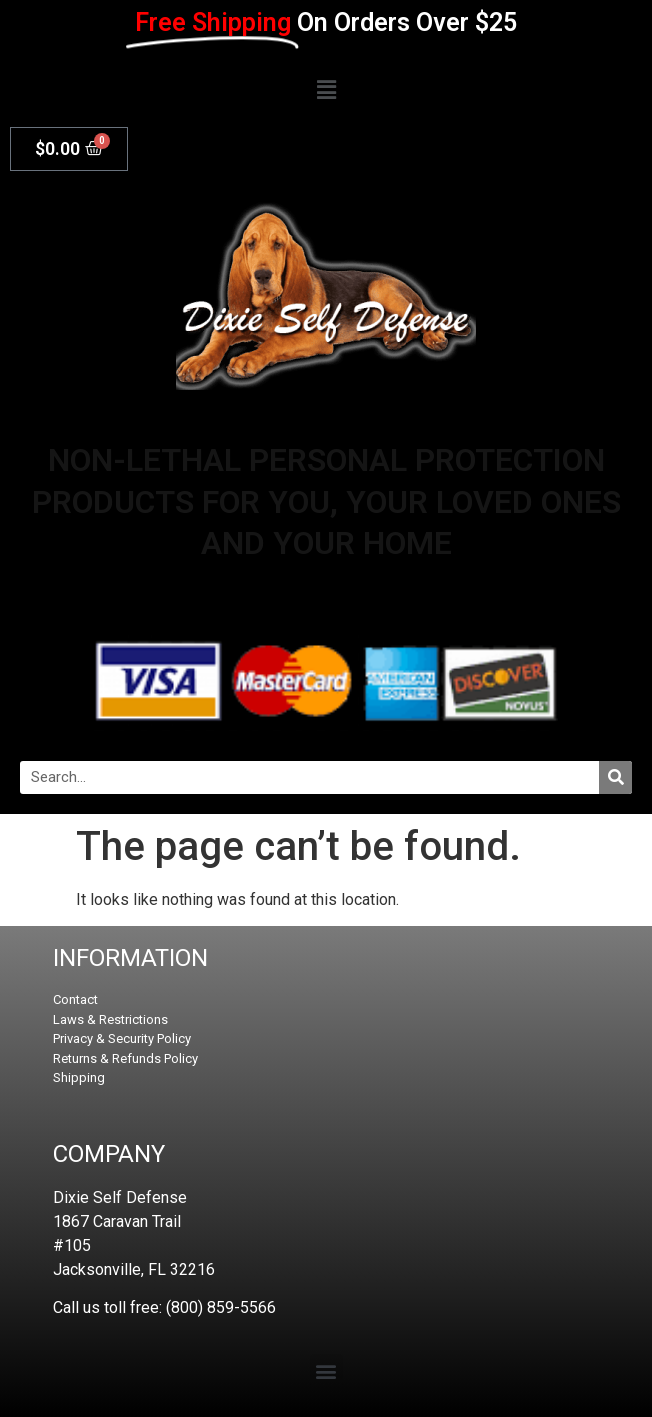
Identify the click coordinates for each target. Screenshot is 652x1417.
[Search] (615, 777)
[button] (326, 90)
